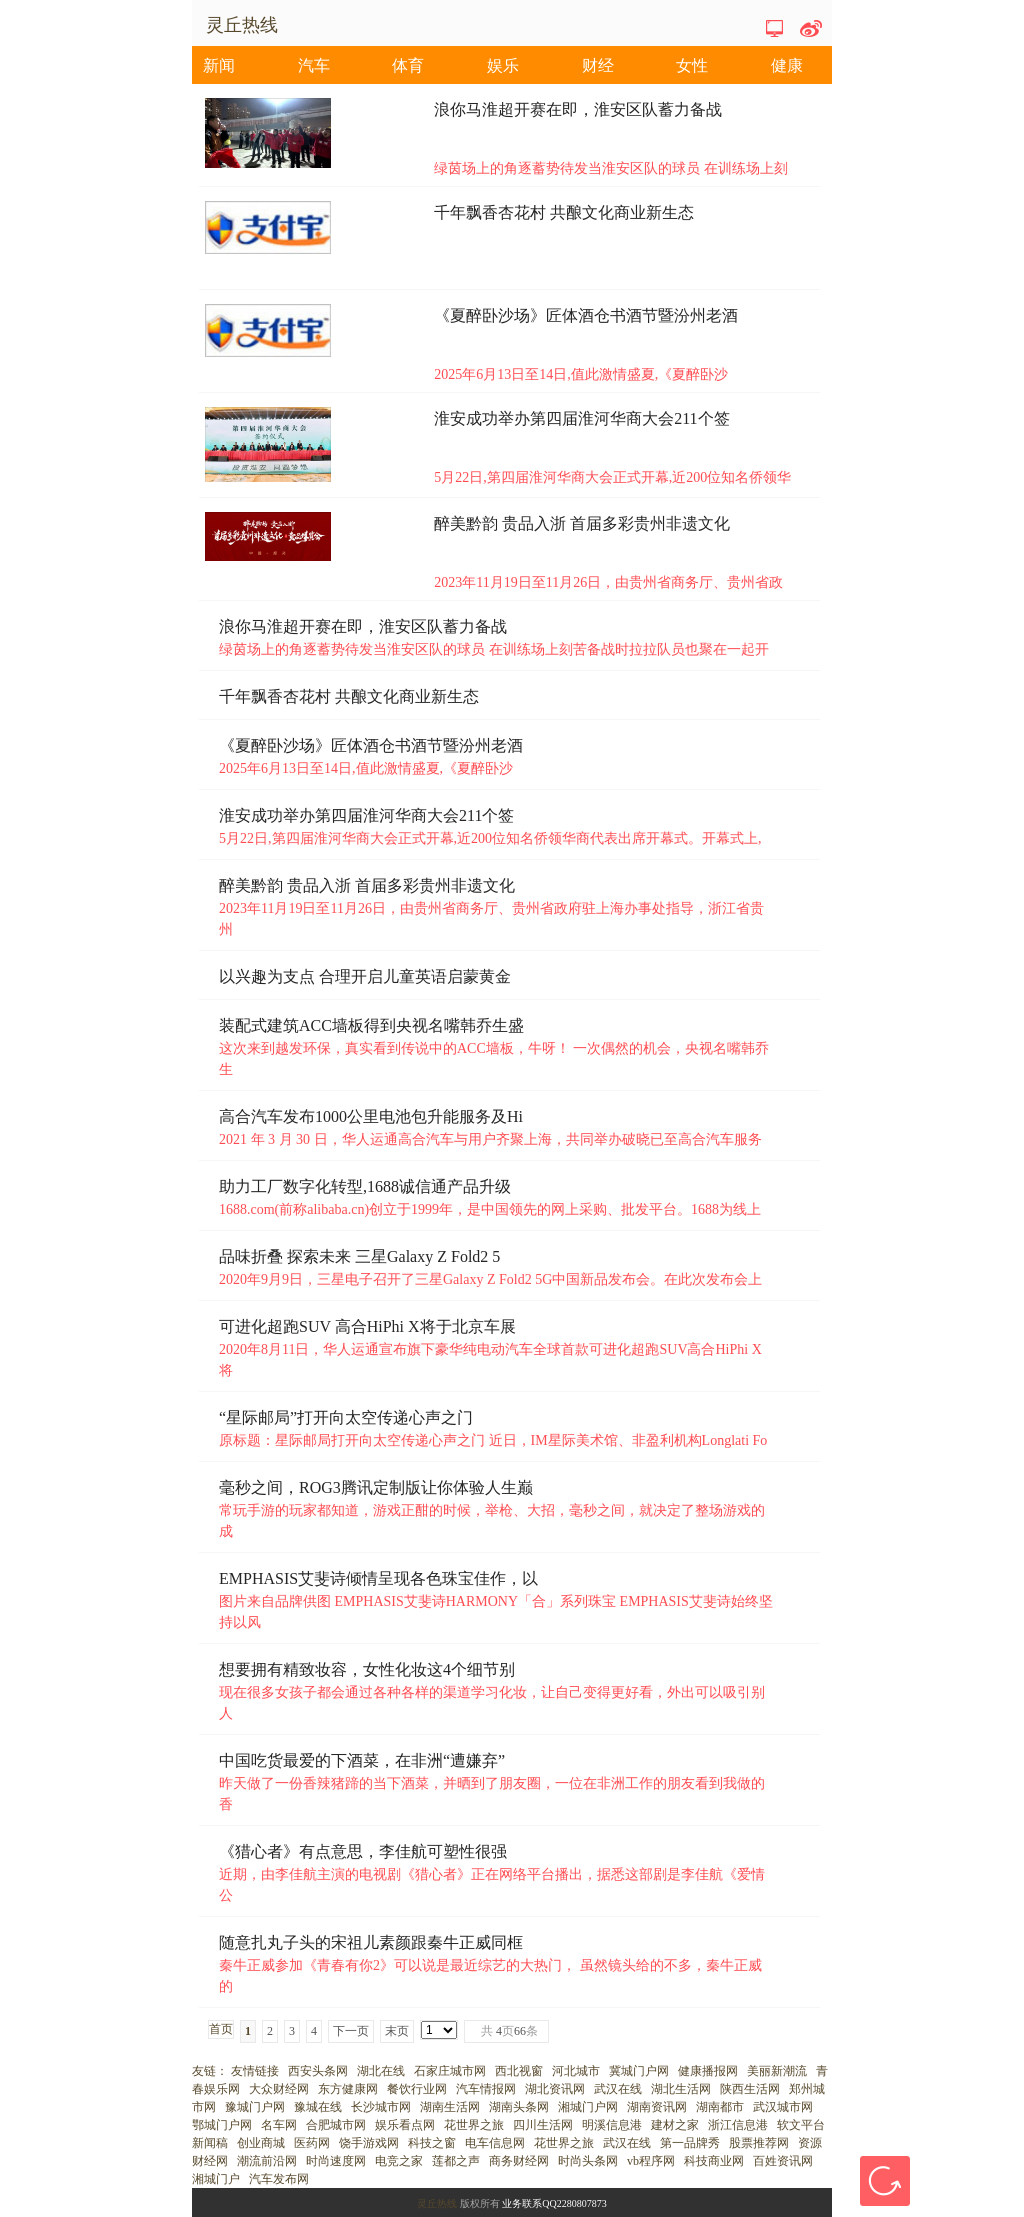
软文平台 (801, 2125)
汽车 (314, 65)
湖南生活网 (450, 2107)
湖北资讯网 (555, 2089)
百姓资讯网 (783, 2161)
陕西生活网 (750, 2089)
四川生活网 (543, 2125)
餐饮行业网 (417, 2089)
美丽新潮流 (777, 2071)
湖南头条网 (519, 2107)
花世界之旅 (474, 2125)
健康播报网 (708, 2071)
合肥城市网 (336, 2125)
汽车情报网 (486, 2089)
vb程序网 (651, 2161)
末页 (397, 2031)
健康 (787, 65)
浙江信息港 (738, 2125)
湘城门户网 (588, 2107)
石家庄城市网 (450, 2071)
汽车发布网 (279, 2179)
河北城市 (576, 2071)
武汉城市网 (783, 2107)
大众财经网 (279, 2089)
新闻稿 (210, 2143)
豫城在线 (318, 2107)
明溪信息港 (612, 2125)
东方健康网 (348, 2089)
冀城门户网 (639, 2071)
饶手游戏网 (369, 2143)
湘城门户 (216, 2179)
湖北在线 (381, 2071)
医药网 (312, 2143)
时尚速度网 (336, 2161)
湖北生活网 (681, 2089)
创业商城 (261, 2143)
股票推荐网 (759, 2143)
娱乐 (503, 65)
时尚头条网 (588, 2161)
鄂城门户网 (222, 2125)
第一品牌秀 (690, 2143)
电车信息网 (495, 2143)
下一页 (351, 2031)
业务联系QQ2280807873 (554, 2203)
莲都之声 (456, 2161)
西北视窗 (519, 2071)
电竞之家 (399, 2161)
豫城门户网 (255, 2107)
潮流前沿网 (267, 2161)
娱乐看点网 (405, 2125)
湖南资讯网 (657, 2107)
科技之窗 (432, 2143)
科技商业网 (714, 2161)
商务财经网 (519, 2161)
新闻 (219, 65)
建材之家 (675, 2125)
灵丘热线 (437, 2203)
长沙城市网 (381, 2107)
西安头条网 (318, 2071)
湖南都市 (720, 2107)
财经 (598, 65)
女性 (692, 65)
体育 (408, 65)
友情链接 (255, 2071)
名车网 (279, 2125)
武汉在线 (618, 2089)
